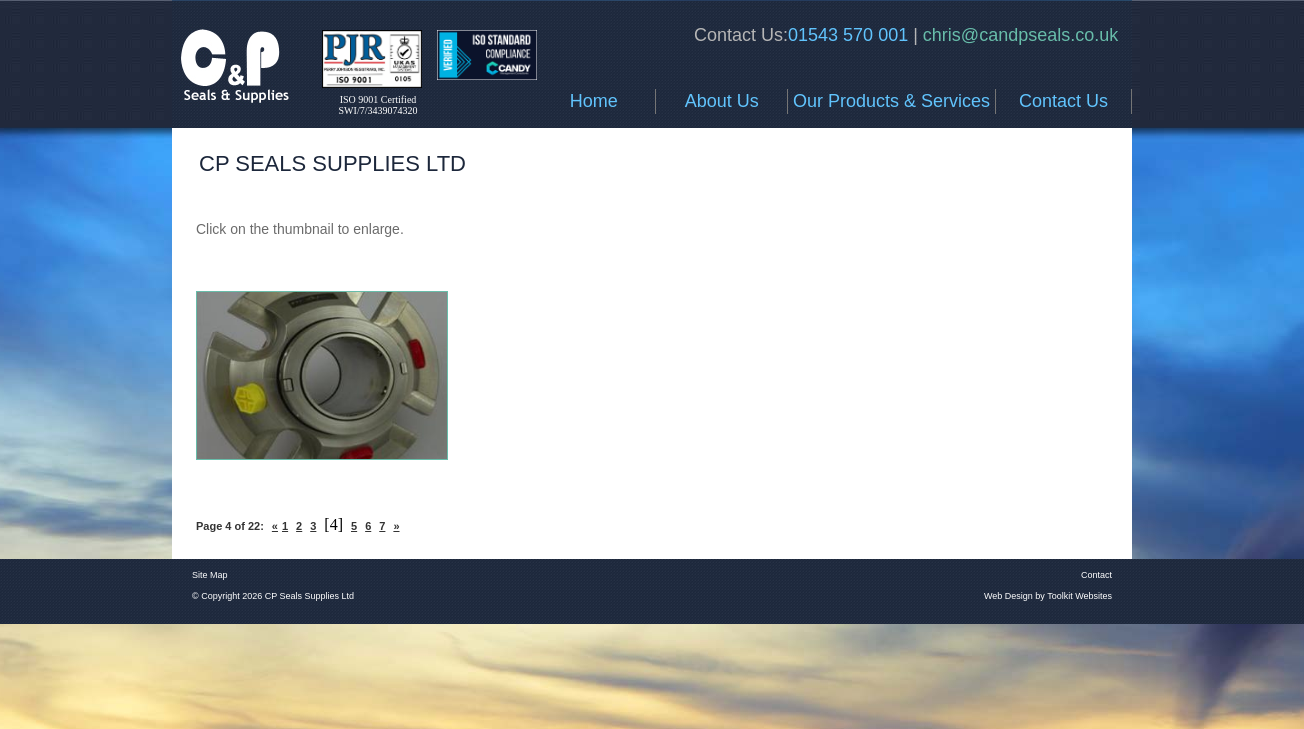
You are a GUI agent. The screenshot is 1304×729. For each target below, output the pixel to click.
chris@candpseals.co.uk (1018, 35)
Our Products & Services (891, 101)
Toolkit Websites (1079, 596)
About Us (722, 101)
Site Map (210, 575)
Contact (1096, 575)
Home (594, 101)
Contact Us (1063, 101)
